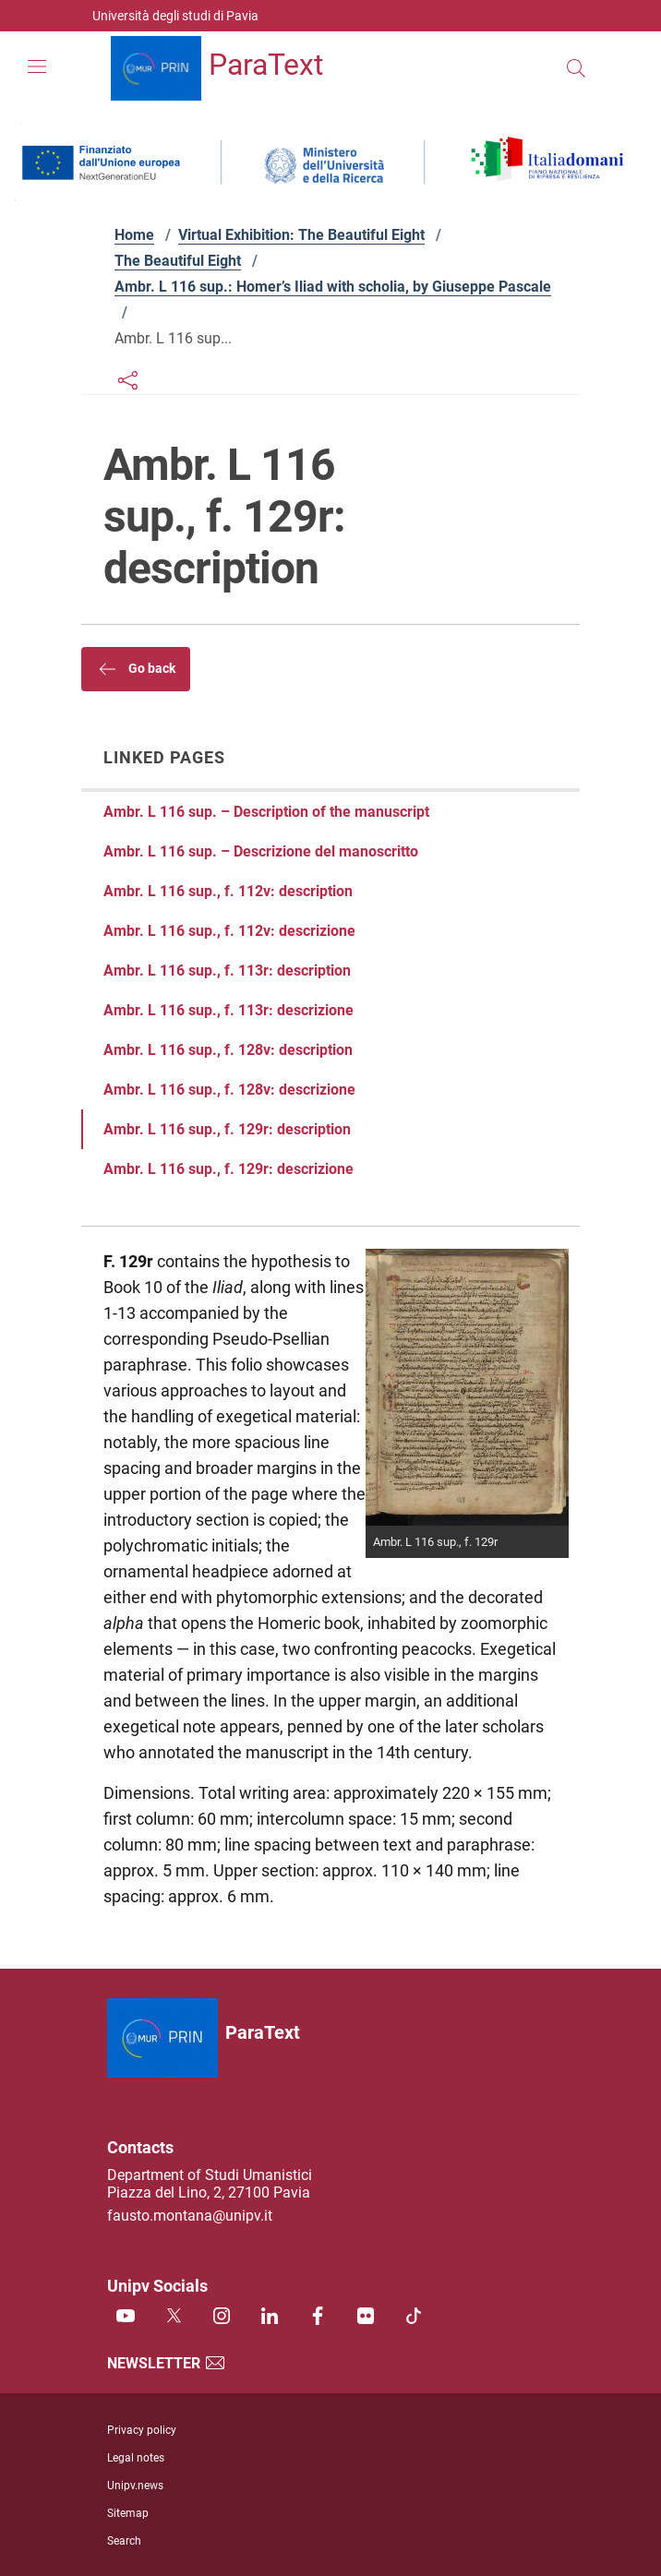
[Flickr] (365, 2317)
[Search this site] (576, 68)
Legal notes (135, 2457)
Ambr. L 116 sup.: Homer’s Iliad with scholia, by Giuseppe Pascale (332, 286)
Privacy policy (141, 2430)
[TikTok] (413, 2317)
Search (124, 2540)
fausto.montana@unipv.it (189, 2215)
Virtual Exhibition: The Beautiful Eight (301, 235)
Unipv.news (135, 2485)
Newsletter (166, 2363)
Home (134, 235)
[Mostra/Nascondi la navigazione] (37, 66)
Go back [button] (135, 669)
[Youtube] (125, 2317)
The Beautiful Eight (177, 261)
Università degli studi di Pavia (175, 15)
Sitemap (128, 2513)
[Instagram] (221, 2317)
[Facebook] (317, 2317)
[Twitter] (173, 2317)
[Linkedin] (269, 2317)
